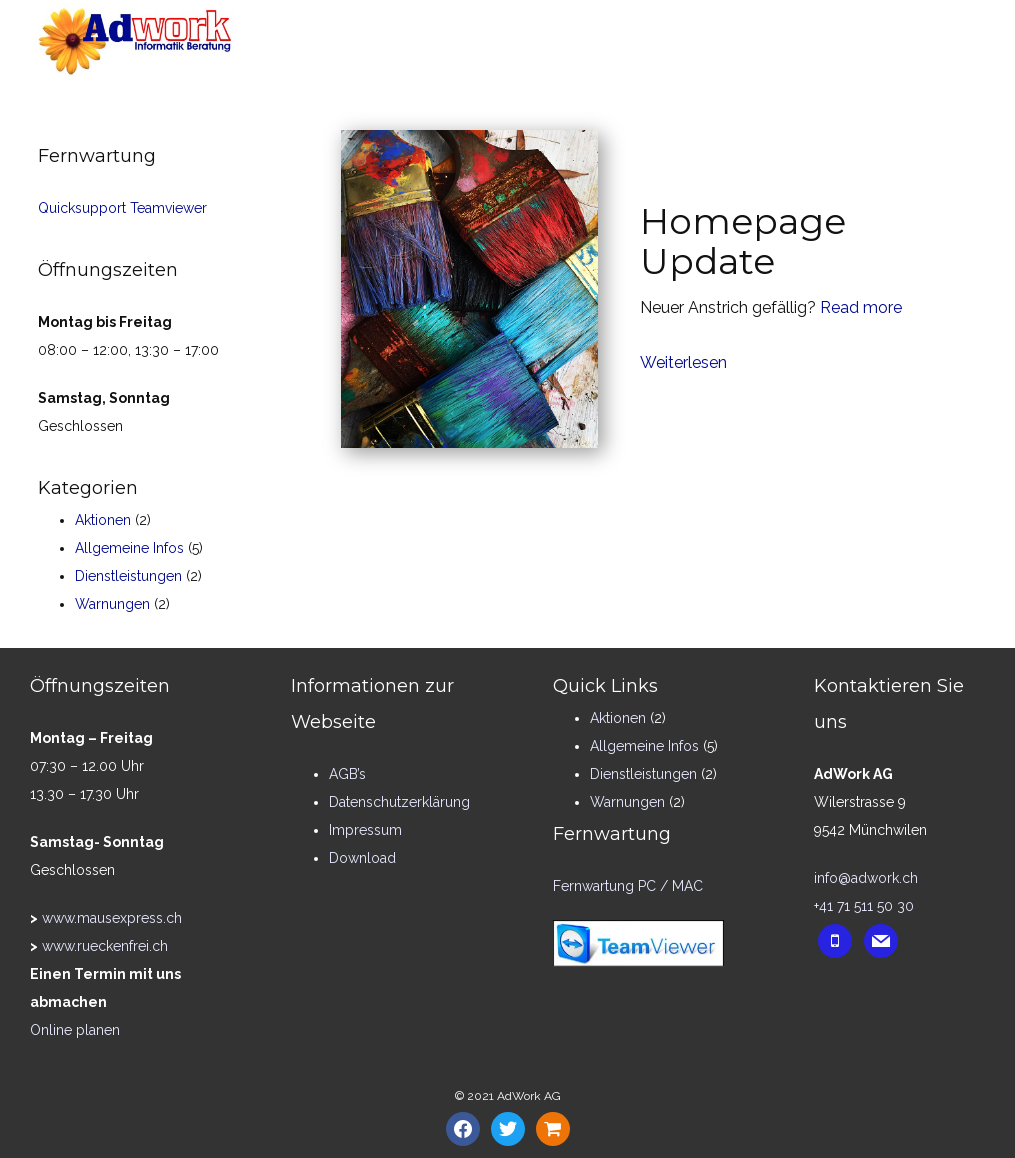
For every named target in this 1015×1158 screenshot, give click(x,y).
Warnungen (112, 604)
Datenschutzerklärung (399, 802)
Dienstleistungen (128, 576)
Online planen (75, 1030)
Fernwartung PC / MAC (628, 886)
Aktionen (103, 520)
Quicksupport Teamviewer (122, 208)
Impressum (365, 830)
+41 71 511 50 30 (864, 906)
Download (362, 858)
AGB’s (347, 774)
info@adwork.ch (866, 878)
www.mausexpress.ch (112, 918)
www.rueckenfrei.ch (105, 946)
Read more (861, 307)
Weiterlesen (683, 362)
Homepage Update (743, 241)
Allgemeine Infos (129, 548)
